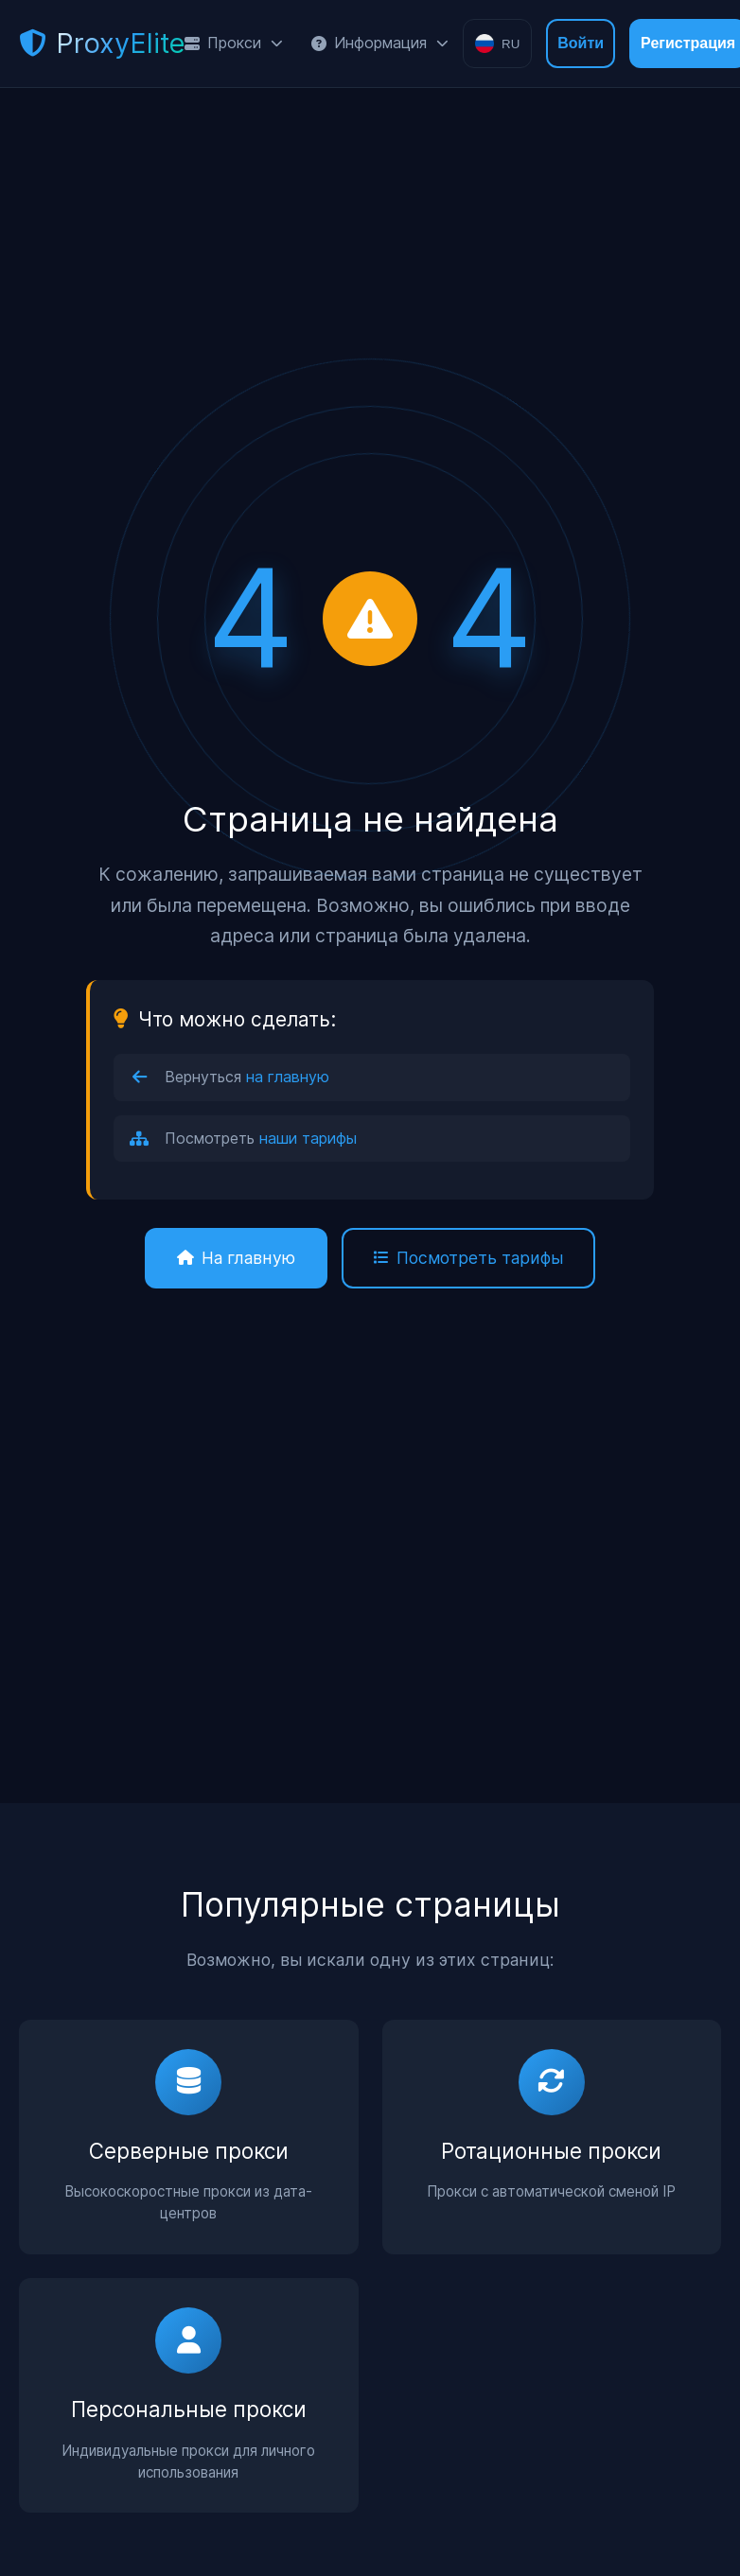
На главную (236, 1258)
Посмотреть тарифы (468, 1258)
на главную (287, 1076)
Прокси (234, 42)
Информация (380, 42)
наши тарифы (308, 1138)
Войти (580, 43)
